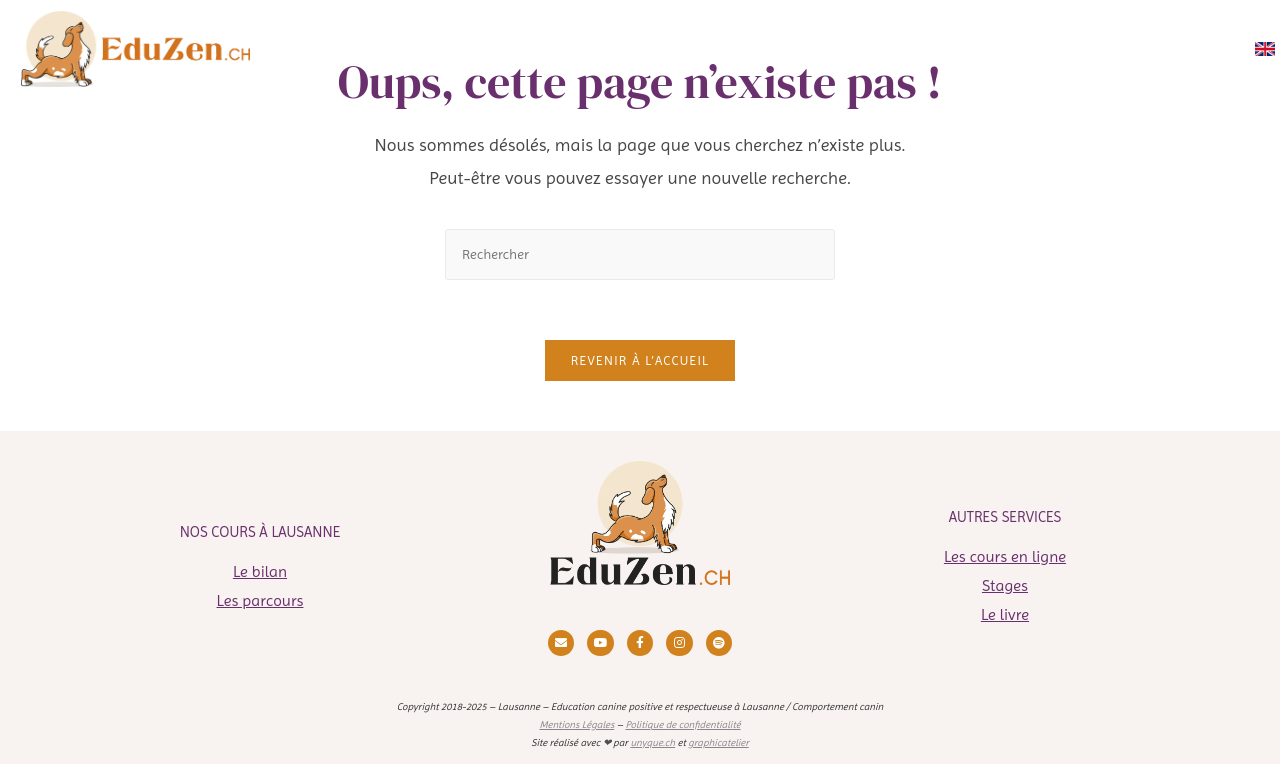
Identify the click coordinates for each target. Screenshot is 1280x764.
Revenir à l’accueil (640, 360)
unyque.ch (652, 742)
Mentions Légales (576, 724)
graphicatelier (718, 742)
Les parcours (260, 600)
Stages (1005, 585)
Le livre (1005, 614)
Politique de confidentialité (682, 724)
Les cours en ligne (1005, 556)
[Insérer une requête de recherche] (640, 254)
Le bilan (260, 571)
